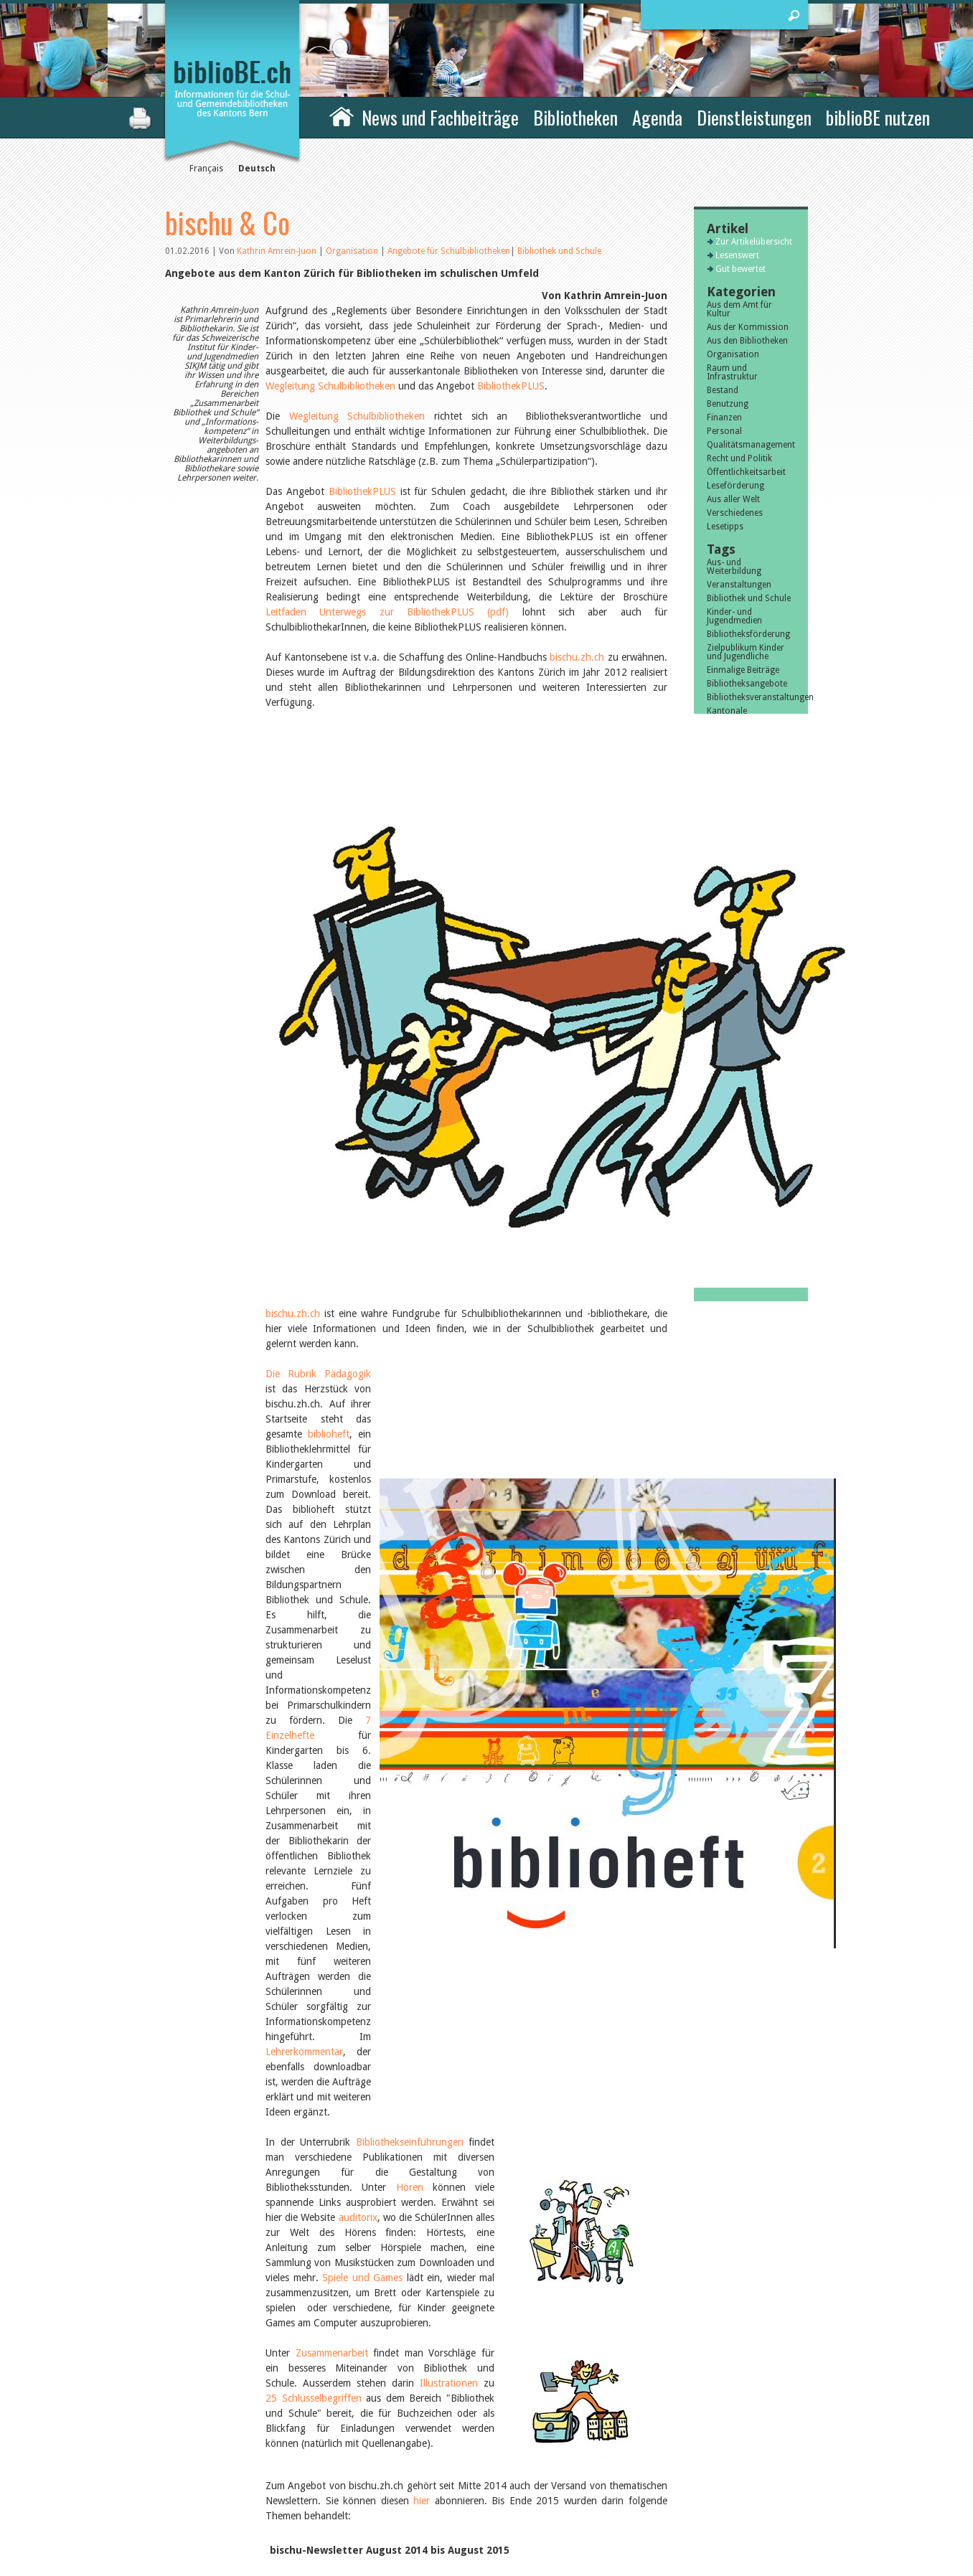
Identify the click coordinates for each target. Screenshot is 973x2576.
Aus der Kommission (748, 327)
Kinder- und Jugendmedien (734, 616)
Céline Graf (729, 837)
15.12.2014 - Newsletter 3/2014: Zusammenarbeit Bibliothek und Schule (429, 1914)
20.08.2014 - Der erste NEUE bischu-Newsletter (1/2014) (396, 1974)
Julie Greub (728, 900)
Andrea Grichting (740, 864)
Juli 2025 (724, 1053)
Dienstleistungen (754, 117)
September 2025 (739, 1040)
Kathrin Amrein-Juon (276, 251)
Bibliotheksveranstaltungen (751, 697)
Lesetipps (725, 526)
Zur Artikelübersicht (417, 2273)
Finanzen (724, 417)
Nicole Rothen (734, 914)
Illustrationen (449, 1566)
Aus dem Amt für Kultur (739, 309)
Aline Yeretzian (735, 949)
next (658, 2273)
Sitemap (644, 2498)
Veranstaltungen (739, 584)
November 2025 (738, 1026)
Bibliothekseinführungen (410, 1325)
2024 (717, 1108)
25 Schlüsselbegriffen (313, 1581)
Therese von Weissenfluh (731, 882)
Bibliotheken (575, 117)
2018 (717, 1190)
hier (420, 1683)
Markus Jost (730, 963)
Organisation (353, 251)
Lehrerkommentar (378, 1264)
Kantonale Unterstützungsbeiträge (751, 715)
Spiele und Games (362, 1460)
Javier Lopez (730, 823)
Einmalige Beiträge (743, 670)
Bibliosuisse (730, 746)
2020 (717, 1163)
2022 (717, 1135)
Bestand (722, 390)
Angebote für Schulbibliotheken (448, 251)
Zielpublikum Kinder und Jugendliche (745, 652)
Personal (724, 431)
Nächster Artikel (587, 2273)
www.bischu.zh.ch (351, 2115)
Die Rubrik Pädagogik (318, 993)
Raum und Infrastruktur (732, 372)
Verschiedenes (735, 513)
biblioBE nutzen (878, 117)
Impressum (651, 2482)
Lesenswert (737, 255)
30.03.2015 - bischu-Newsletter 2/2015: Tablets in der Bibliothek (413, 1853)
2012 (717, 1272)
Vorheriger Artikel (242, 2273)
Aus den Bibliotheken (747, 340)
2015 (717, 1231)
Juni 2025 (725, 1067)
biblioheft (286, 1023)
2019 (717, 1176)
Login (639, 2513)
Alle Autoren (739, 977)
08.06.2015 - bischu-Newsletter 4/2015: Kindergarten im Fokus (409, 1793)
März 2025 (728, 1081)
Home (341, 115)
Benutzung (727, 404)
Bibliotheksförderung (748, 634)
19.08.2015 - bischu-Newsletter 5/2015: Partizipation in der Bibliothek (425, 1763)
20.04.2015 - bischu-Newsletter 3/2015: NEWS (373, 1823)
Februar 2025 (733, 1094)
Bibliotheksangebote (747, 683)
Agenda (657, 117)
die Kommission (228, 2482)
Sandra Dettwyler (740, 796)
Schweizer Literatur (744, 733)
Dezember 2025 (737, 1013)
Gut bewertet (740, 269)
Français (206, 169)
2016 (717, 1217)
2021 (717, 1149)
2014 (717, 1244)
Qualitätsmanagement (751, 444)
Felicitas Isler (732, 850)
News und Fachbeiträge (440, 117)
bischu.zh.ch (577, 657)
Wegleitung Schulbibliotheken (330, 386)
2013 (717, 1258)
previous (175, 2273)
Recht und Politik (739, 458)
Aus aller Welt (733, 499)
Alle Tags (733, 760)
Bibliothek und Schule (559, 251)
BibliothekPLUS (511, 386)
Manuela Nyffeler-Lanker (741, 931)
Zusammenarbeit (332, 1536)
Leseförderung (735, 485)
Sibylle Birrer (731, 810)
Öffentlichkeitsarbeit (746, 472)
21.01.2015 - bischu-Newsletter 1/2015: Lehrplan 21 (386, 1883)
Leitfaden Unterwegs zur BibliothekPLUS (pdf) (387, 612)
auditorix (358, 1400)
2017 (717, 1203)
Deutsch (257, 169)
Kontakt (644, 2467)
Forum (445, 2008)
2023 (717, 1122)
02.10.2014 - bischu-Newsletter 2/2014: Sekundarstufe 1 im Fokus (417, 1944)
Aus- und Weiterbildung (734, 566)
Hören (409, 1370)
